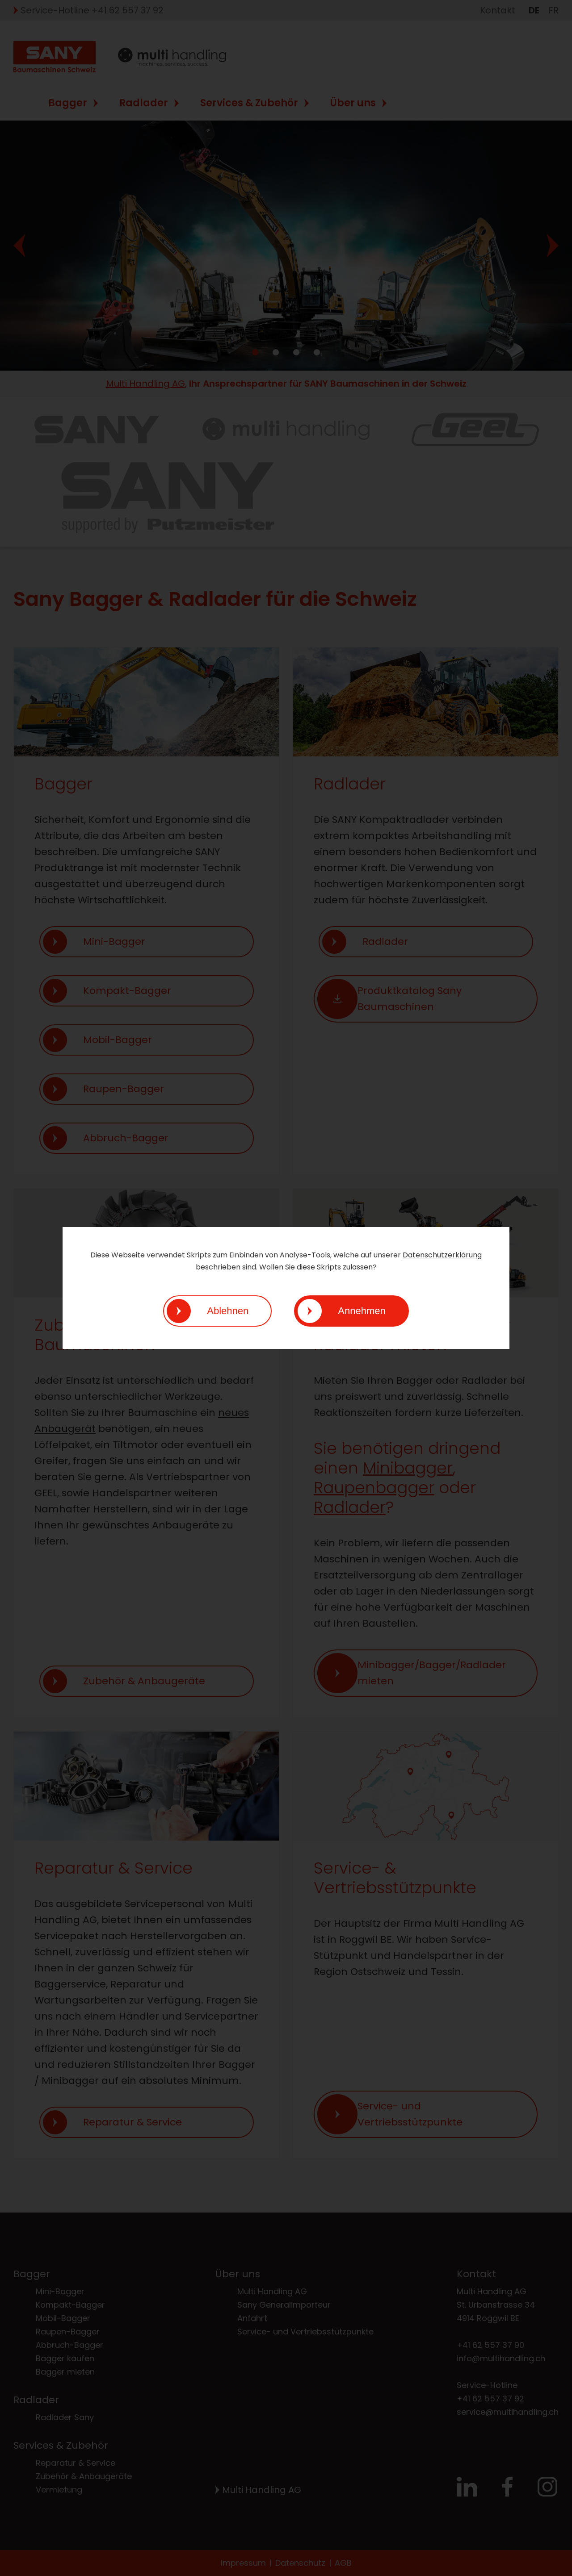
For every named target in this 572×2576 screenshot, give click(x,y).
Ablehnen (227, 1310)
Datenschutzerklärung (442, 1255)
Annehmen (361, 1310)
